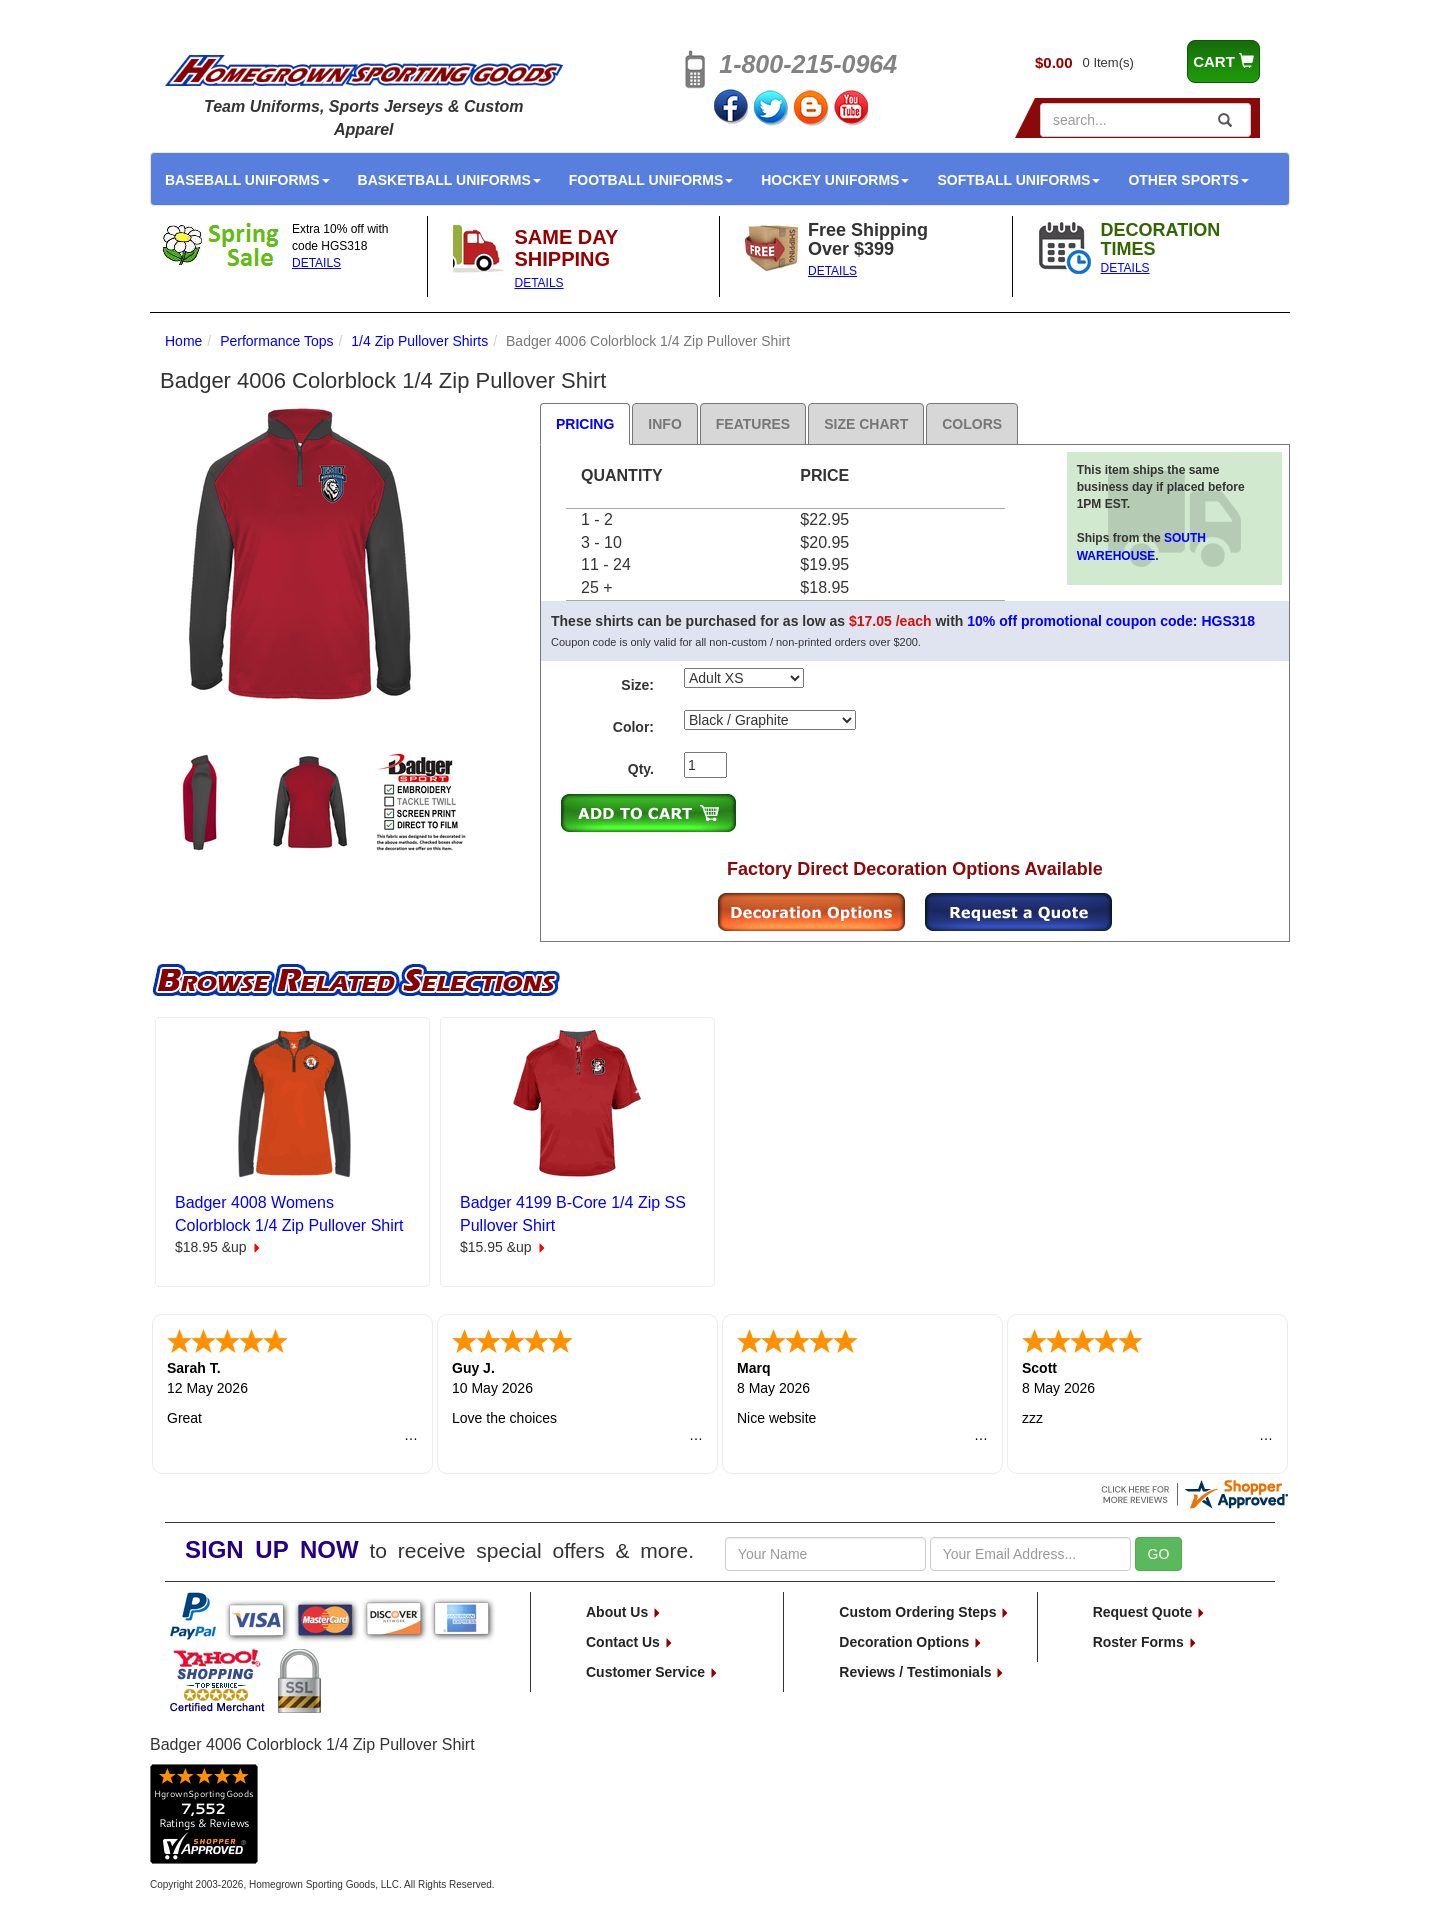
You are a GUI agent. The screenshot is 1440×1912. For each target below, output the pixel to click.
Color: (633, 727)
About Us (624, 1612)
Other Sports (1188, 180)
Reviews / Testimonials (922, 1672)
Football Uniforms (651, 180)
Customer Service (652, 1672)
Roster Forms (1145, 1642)
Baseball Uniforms (247, 180)
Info (664, 424)
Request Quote (1149, 1612)
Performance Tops (276, 341)
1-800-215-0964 (808, 64)
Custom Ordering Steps (924, 1612)
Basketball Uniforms (449, 180)
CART (1223, 61)
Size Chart (866, 424)
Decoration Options (911, 1642)
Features (753, 424)
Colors (972, 424)
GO (1159, 1554)
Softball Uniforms (1018, 180)
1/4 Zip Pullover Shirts (419, 341)
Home (183, 341)
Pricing (585, 424)
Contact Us (630, 1642)
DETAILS (316, 263)
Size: (637, 685)
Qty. (641, 769)
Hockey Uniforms (835, 180)
